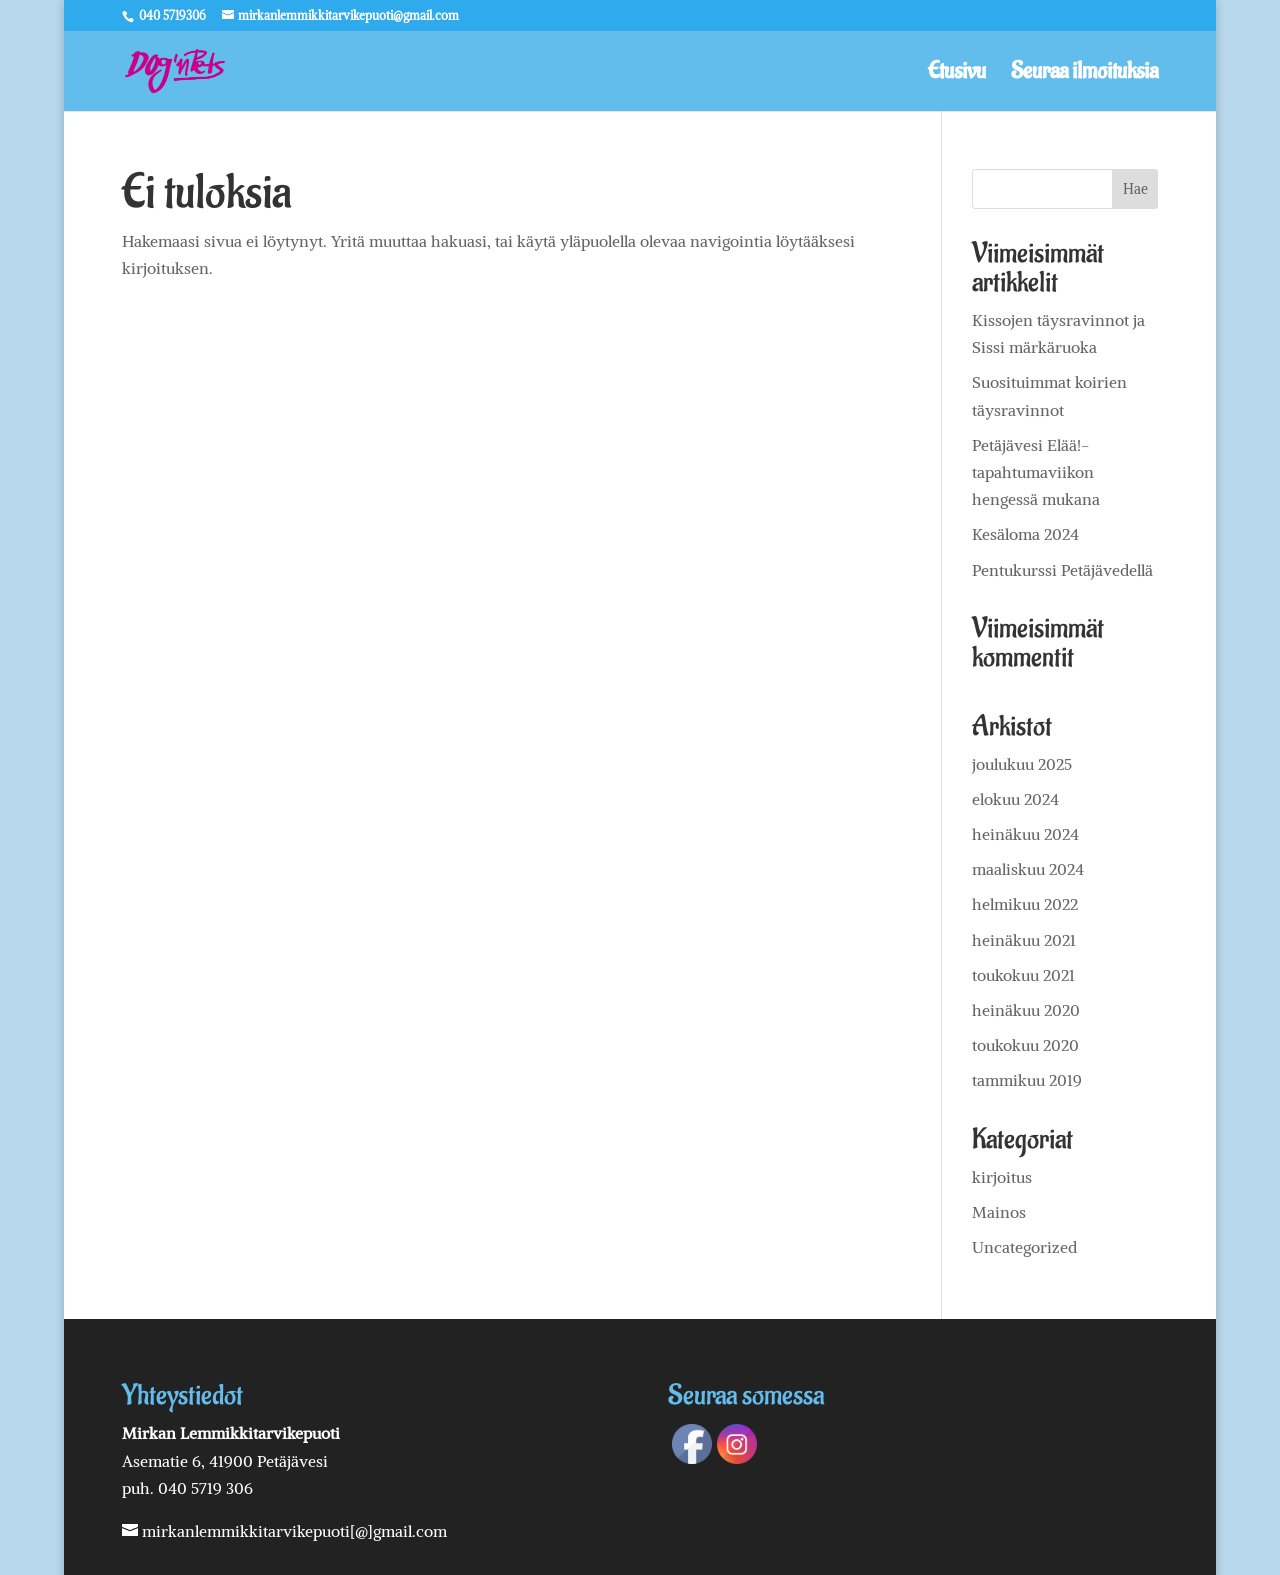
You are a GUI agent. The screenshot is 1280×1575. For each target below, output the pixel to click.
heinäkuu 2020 (1026, 1010)
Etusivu (957, 75)
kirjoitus (1002, 1177)
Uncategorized (1024, 1247)
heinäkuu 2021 (1024, 940)
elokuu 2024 (1015, 799)
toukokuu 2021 (1023, 975)
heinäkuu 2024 (1025, 834)
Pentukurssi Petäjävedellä (1062, 570)
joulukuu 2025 (1022, 764)
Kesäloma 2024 (1025, 534)
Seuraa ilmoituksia (1084, 75)
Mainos (999, 1212)
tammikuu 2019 (1027, 1080)
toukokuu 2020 (1025, 1045)
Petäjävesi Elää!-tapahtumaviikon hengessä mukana (1036, 472)
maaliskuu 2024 (1028, 869)
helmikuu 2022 (1025, 904)
